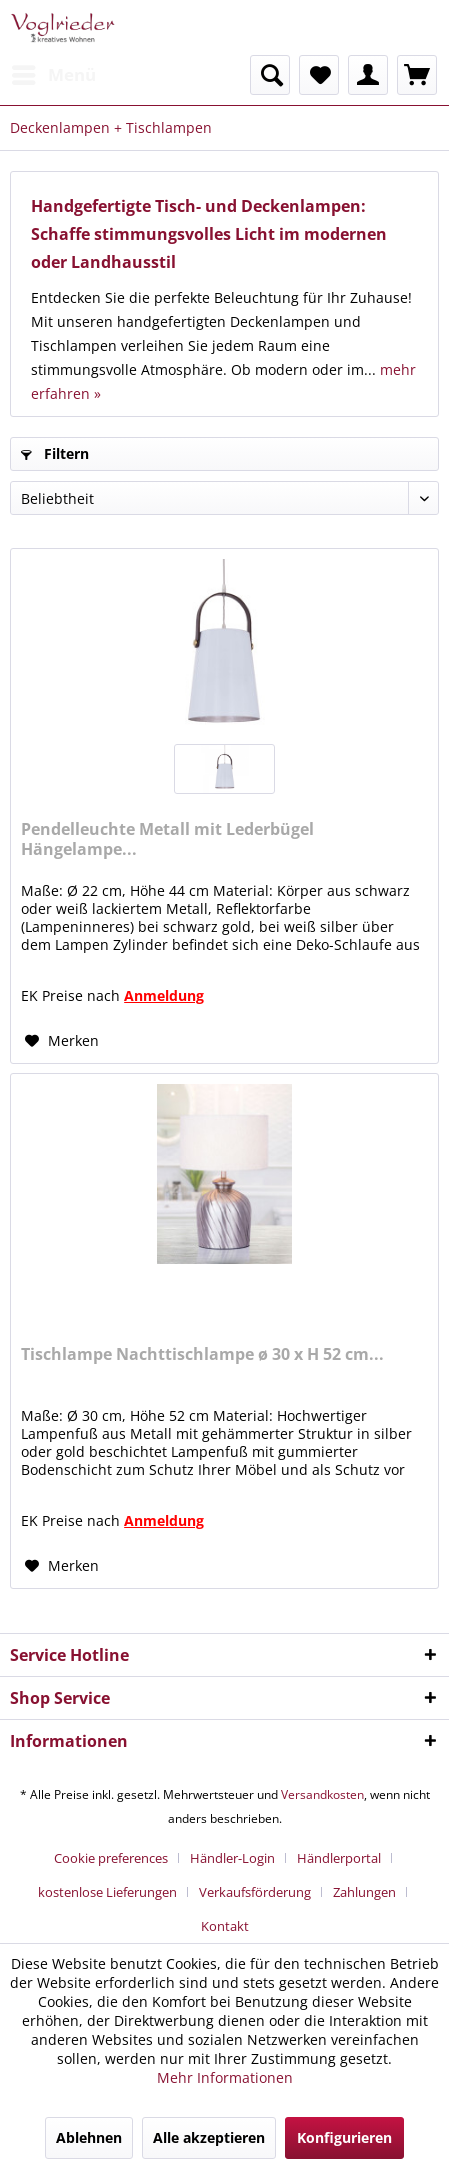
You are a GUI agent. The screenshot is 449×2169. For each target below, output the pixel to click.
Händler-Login (232, 1858)
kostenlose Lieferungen (107, 1892)
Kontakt (225, 1926)
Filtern (55, 453)
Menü (54, 72)
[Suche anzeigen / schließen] (270, 75)
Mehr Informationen (225, 2077)
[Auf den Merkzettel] (62, 1041)
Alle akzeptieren (209, 2137)
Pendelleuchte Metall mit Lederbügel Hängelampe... (167, 839)
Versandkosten (322, 1794)
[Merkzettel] (319, 75)
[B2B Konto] (368, 75)
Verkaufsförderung (255, 1892)
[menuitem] (53, 75)
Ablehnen (89, 2137)
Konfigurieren (344, 2137)
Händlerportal (339, 1858)
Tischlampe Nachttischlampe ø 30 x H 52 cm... (202, 1354)
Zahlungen (364, 1892)
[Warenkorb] (417, 75)
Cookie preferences (111, 1858)
